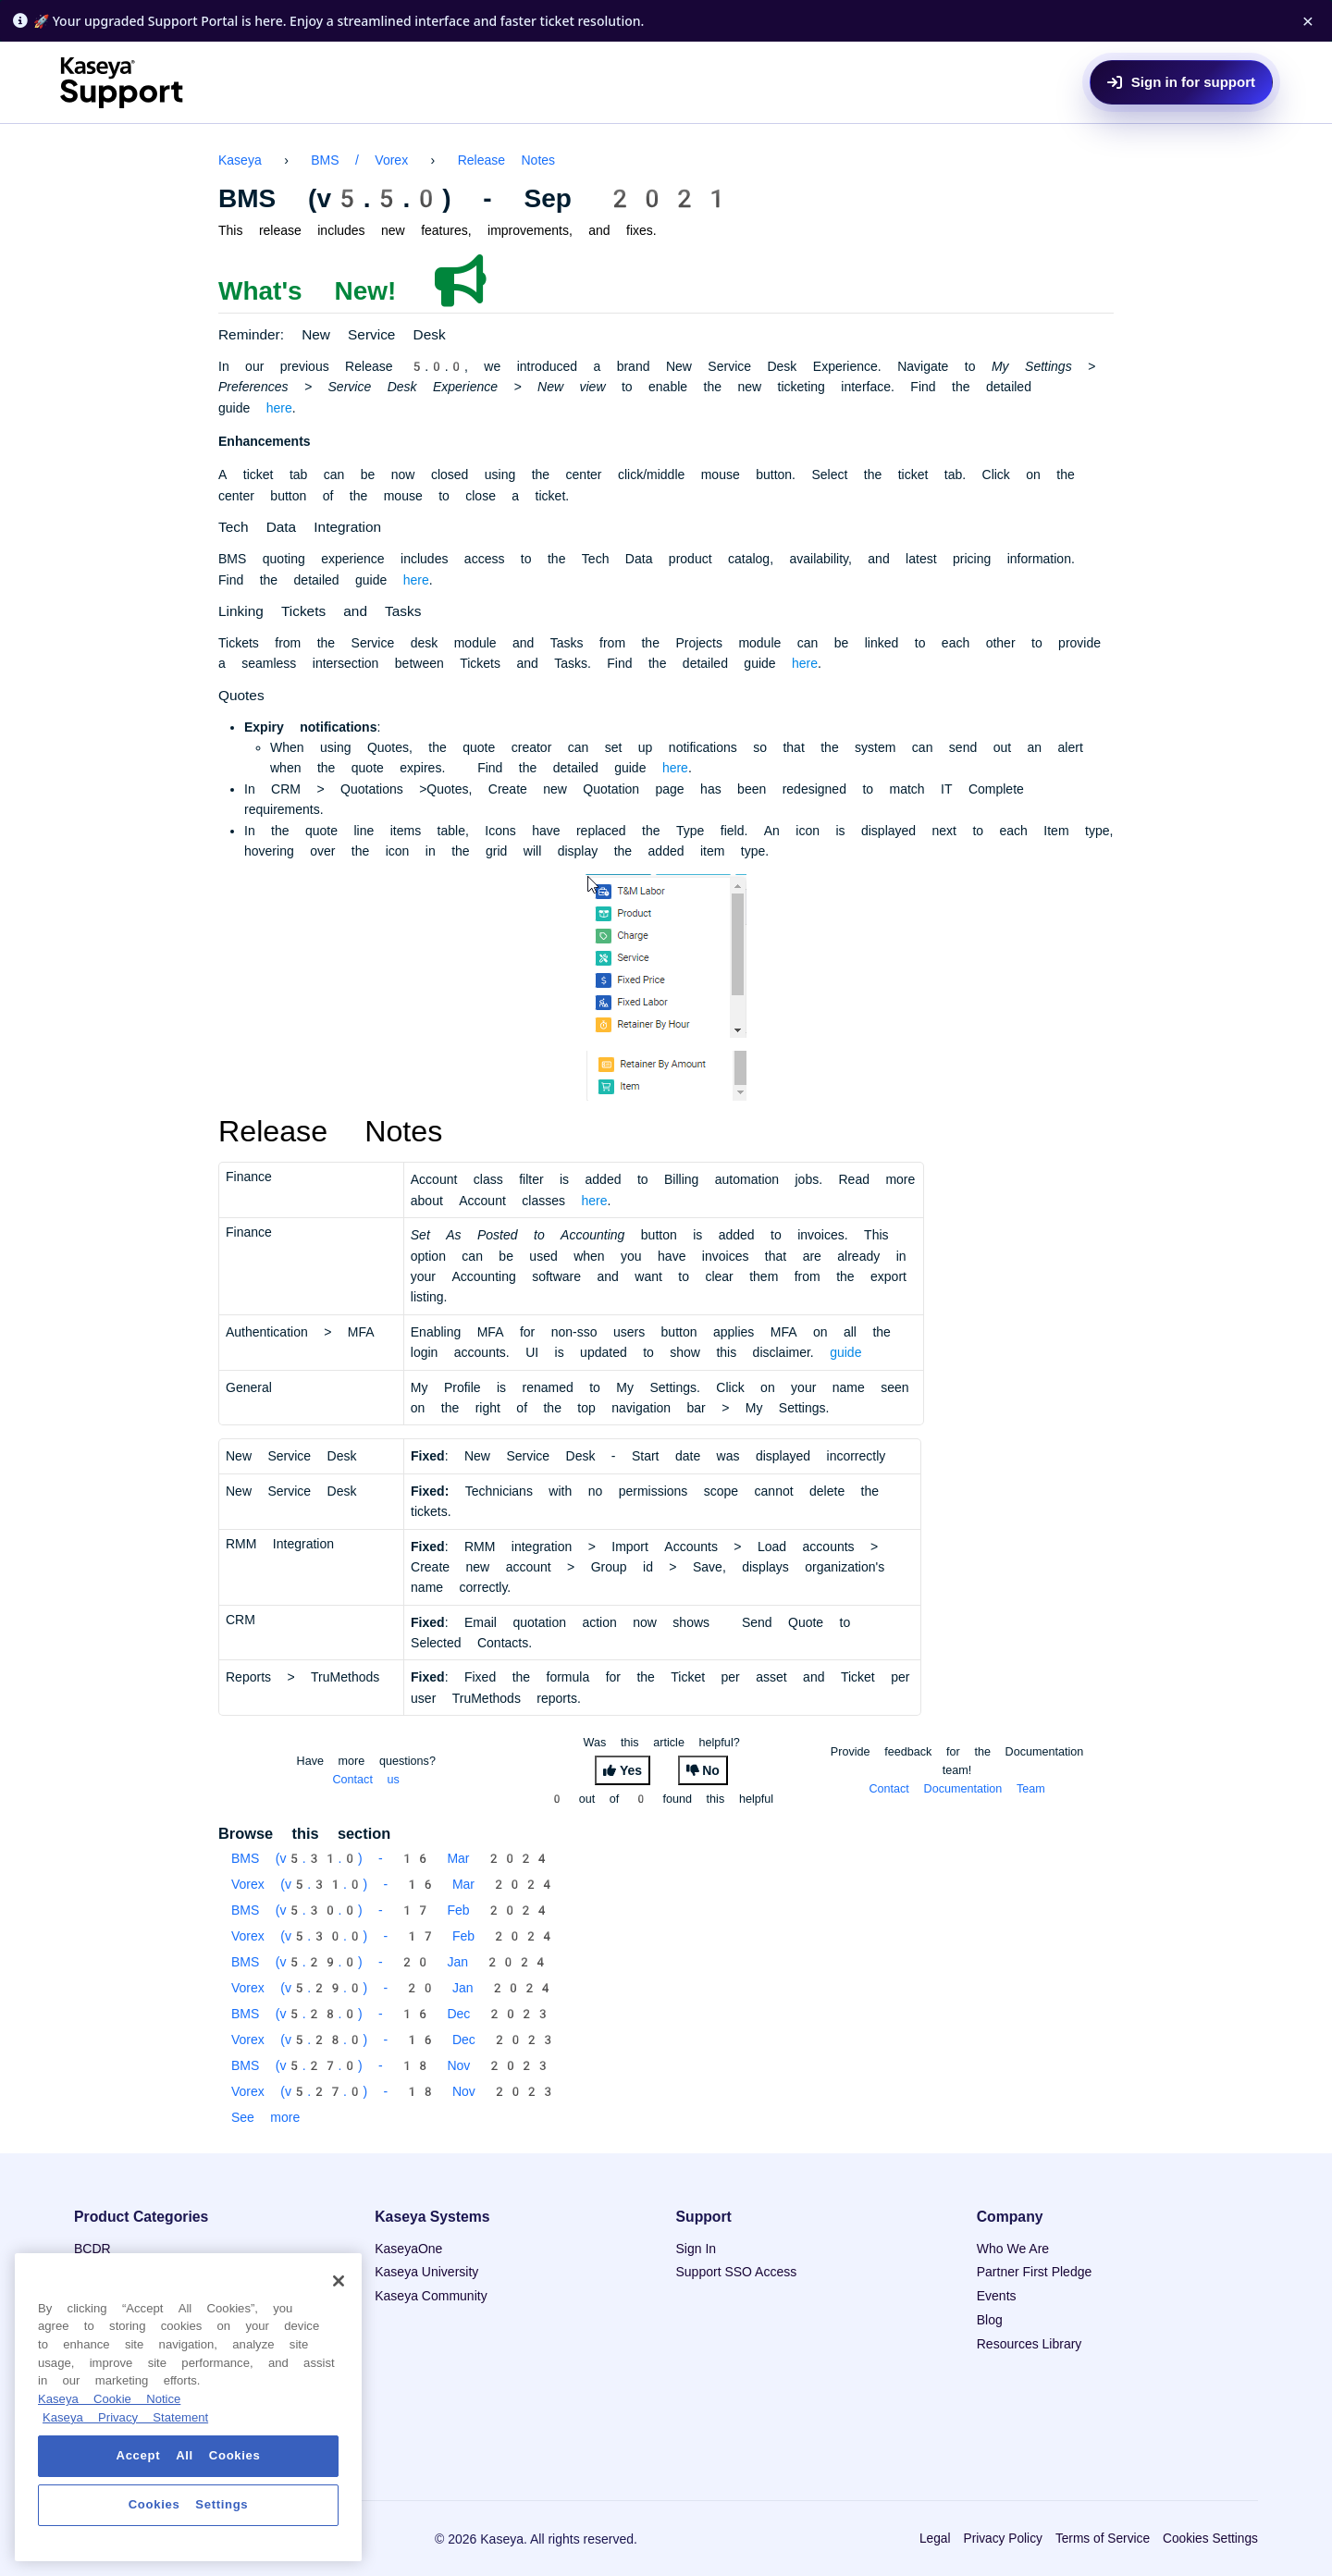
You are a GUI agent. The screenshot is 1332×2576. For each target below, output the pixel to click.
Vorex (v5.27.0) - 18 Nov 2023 (393, 2091)
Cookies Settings (1210, 2538)
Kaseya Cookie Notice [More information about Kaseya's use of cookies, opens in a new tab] (109, 2399)
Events (997, 2295)
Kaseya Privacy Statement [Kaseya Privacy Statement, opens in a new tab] (125, 2417)
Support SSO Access (736, 2271)
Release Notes (506, 160)
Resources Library (1029, 2343)
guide (845, 1352)
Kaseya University (426, 2271)
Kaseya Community (431, 2295)
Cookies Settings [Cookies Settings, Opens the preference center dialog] (189, 2504)
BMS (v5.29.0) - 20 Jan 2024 (390, 1961)
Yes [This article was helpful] (631, 1770)
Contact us (366, 1779)
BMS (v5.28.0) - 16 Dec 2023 (390, 2013)
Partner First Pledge (1034, 2271)
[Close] (338, 2281)
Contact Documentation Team (956, 1788)
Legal (935, 2538)
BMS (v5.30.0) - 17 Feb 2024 (390, 1910)
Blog (990, 2319)
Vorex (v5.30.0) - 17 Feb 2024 (393, 1936)
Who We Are (1013, 2248)
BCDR (92, 2248)
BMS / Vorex (359, 160)
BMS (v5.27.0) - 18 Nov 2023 (390, 2065)
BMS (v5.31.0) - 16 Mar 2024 (390, 1858)
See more (265, 2117)
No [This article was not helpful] (711, 1770)
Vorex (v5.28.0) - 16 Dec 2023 (393, 2039)
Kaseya (240, 160)
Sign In (696, 2248)
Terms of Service (1102, 2538)
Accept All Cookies (189, 2455)
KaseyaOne (408, 2248)
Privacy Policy (1002, 2538)
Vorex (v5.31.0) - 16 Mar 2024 (393, 1884)
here (279, 408)
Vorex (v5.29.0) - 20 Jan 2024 (392, 1987)
